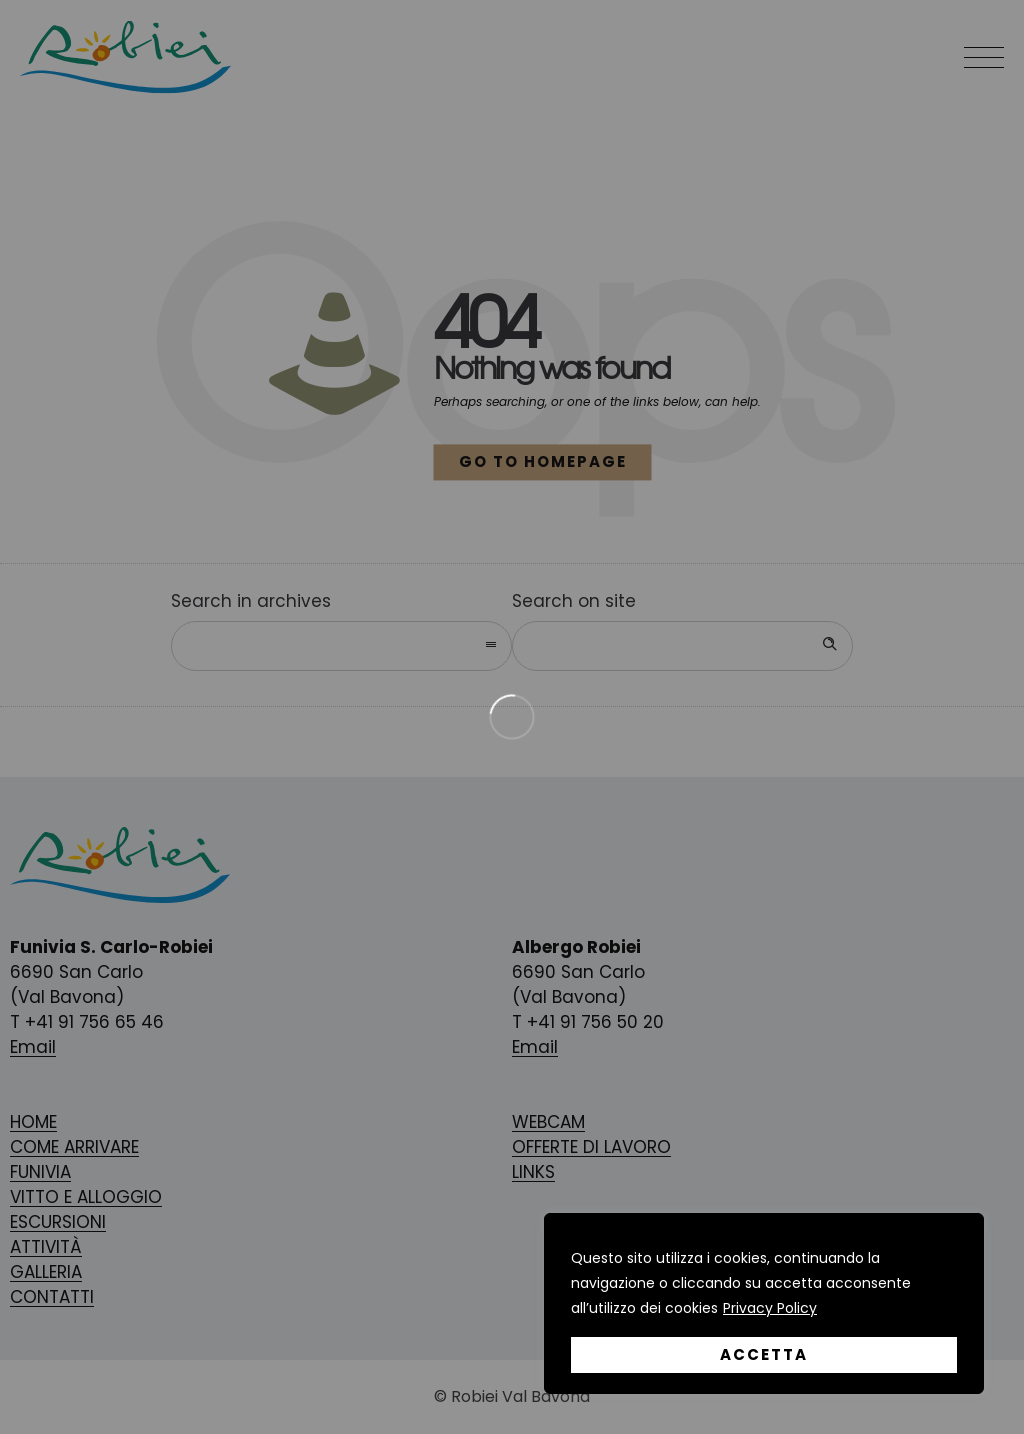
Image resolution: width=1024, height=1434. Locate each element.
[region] (764, 1303)
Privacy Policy (770, 1308)
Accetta (764, 1354)
